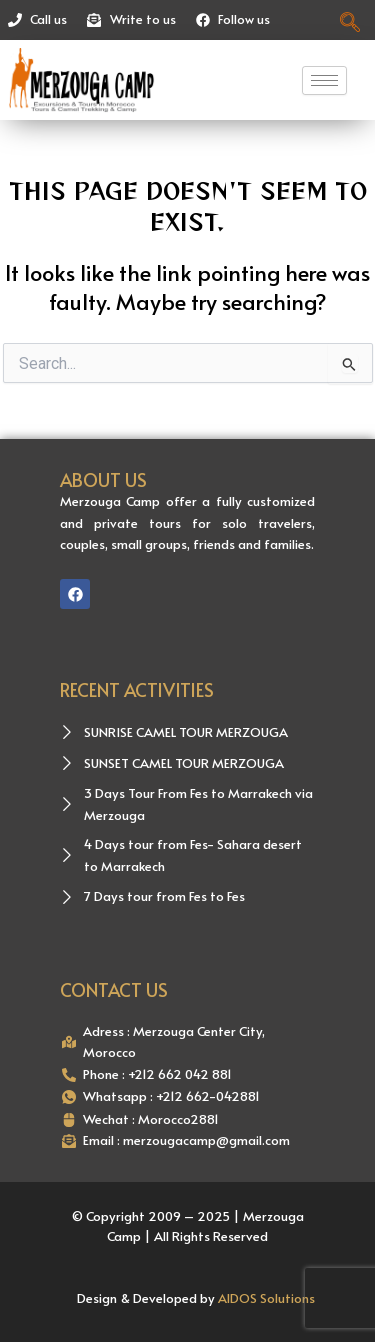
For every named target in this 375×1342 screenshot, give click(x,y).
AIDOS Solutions (266, 1298)
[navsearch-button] (350, 20)
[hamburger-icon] (324, 80)
